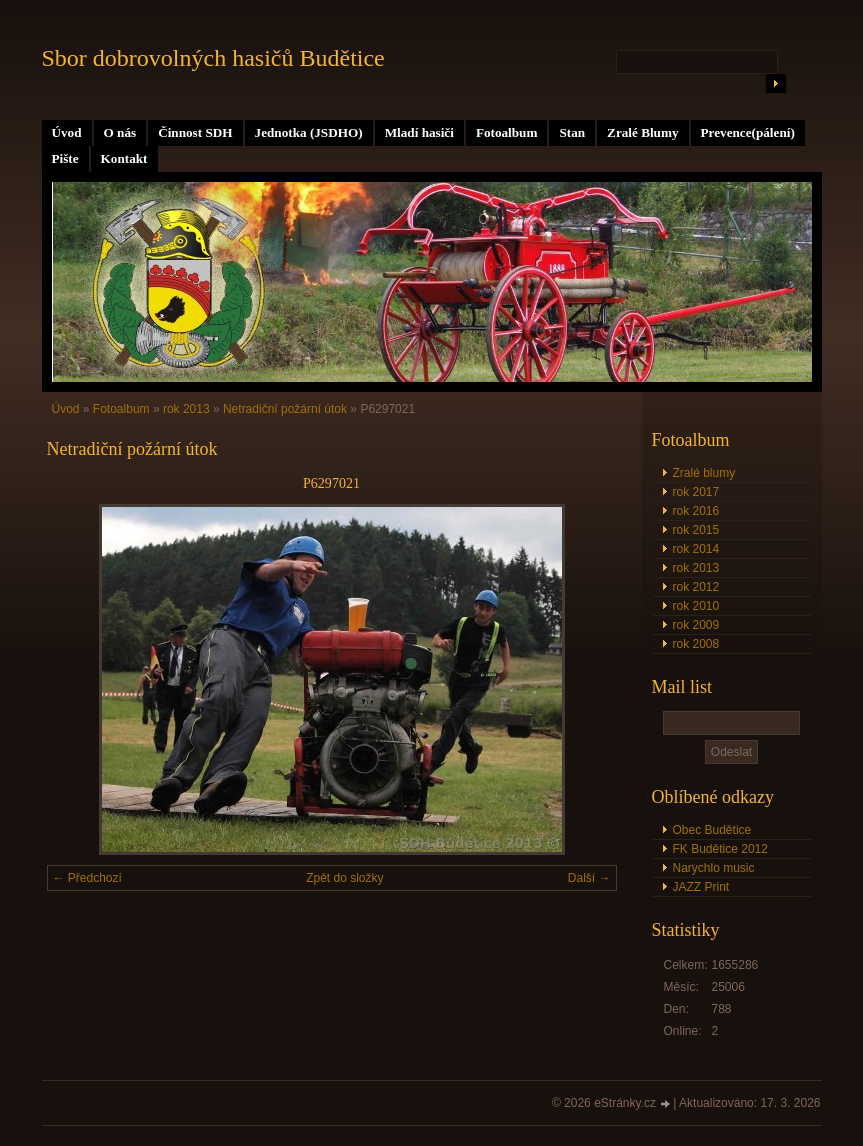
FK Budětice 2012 (720, 849)
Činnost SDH (195, 132)
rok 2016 (696, 511)
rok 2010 (696, 606)
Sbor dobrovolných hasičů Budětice (213, 58)
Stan (572, 132)
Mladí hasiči (419, 132)
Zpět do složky (344, 878)
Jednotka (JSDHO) (309, 132)
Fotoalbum (507, 132)
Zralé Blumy (642, 132)
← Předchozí (87, 878)
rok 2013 (696, 568)
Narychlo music (714, 868)
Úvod (67, 132)
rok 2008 (696, 644)
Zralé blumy (704, 473)
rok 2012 (696, 587)
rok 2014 (696, 549)
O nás (120, 132)
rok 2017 (696, 492)
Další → (589, 878)
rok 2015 (696, 530)
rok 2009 (696, 625)
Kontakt (124, 158)
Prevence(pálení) (748, 132)
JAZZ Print (701, 887)
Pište (65, 158)
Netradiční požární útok (285, 409)
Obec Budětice (712, 830)
